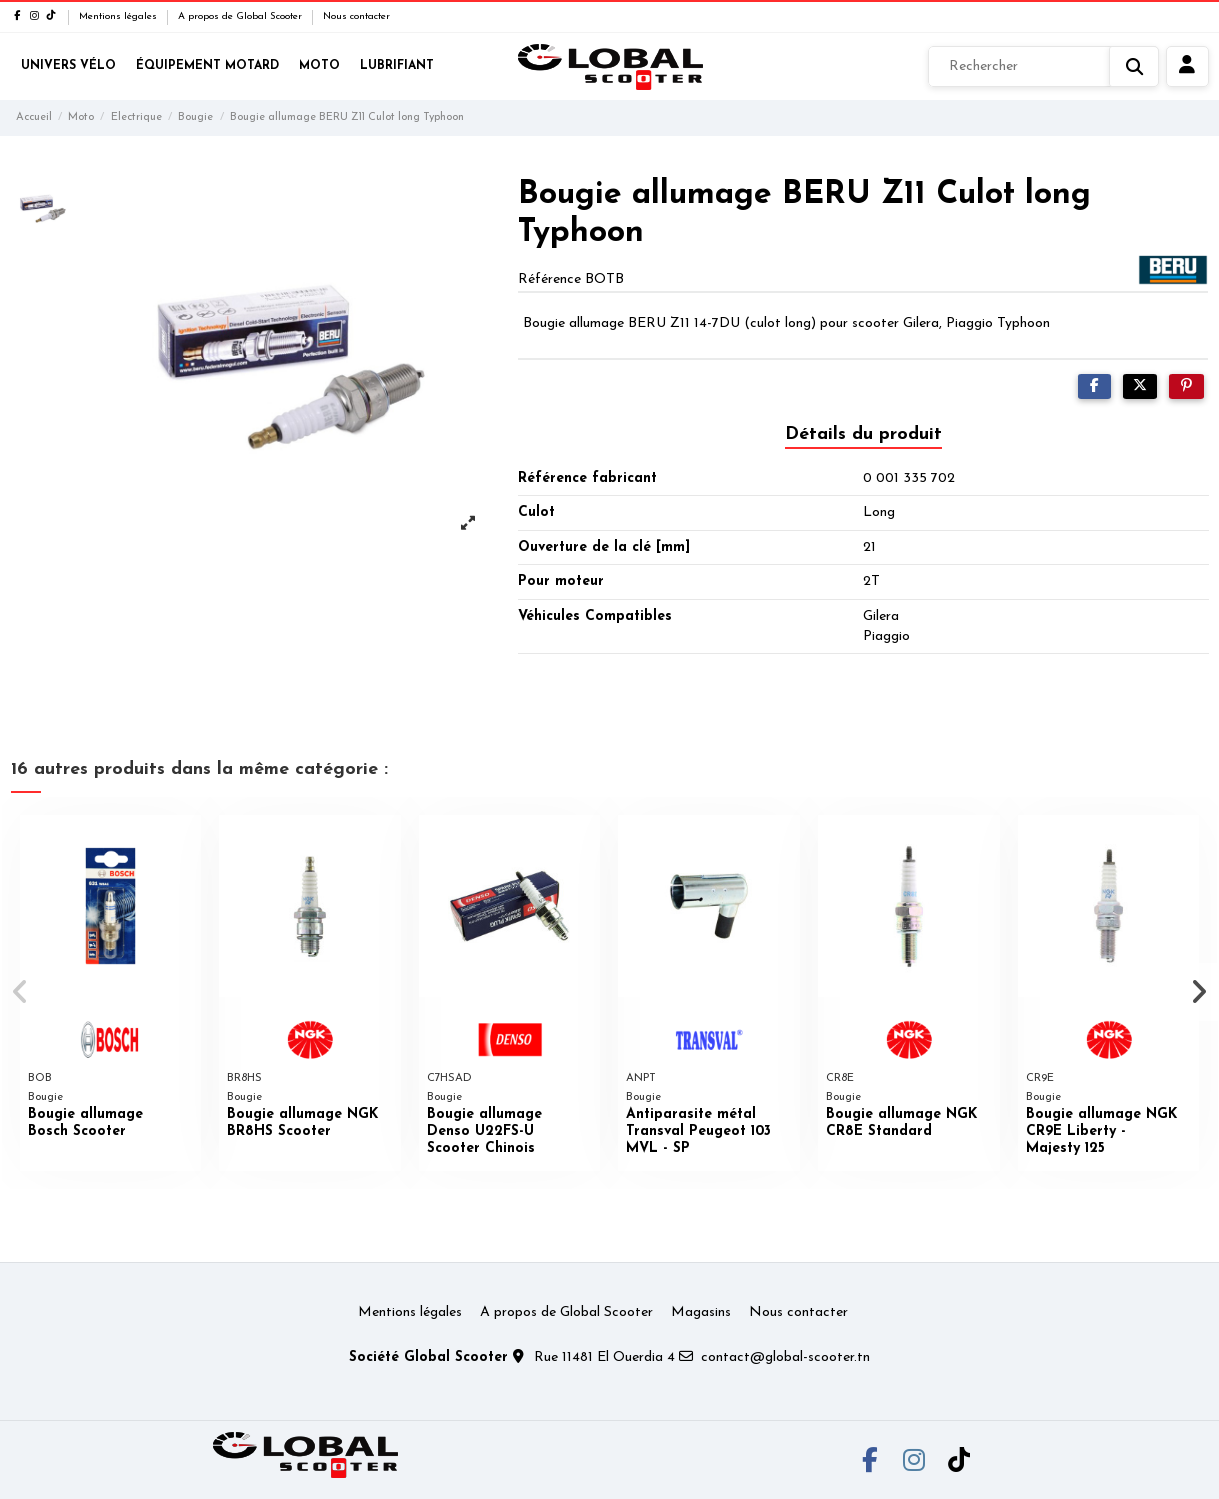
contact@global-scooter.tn (785, 1357)
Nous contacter (356, 16)
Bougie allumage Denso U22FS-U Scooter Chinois (484, 1131)
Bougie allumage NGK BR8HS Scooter (302, 1123)
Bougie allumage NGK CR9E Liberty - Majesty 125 (1101, 1131)
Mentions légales (119, 16)
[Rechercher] (1043, 67)
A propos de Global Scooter (241, 16)
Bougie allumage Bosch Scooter (85, 1123)
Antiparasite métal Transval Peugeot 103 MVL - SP (698, 1131)
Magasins (701, 1312)
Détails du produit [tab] (863, 434)
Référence (549, 279)
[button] (21, 992)
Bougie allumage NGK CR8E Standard (901, 1123)
